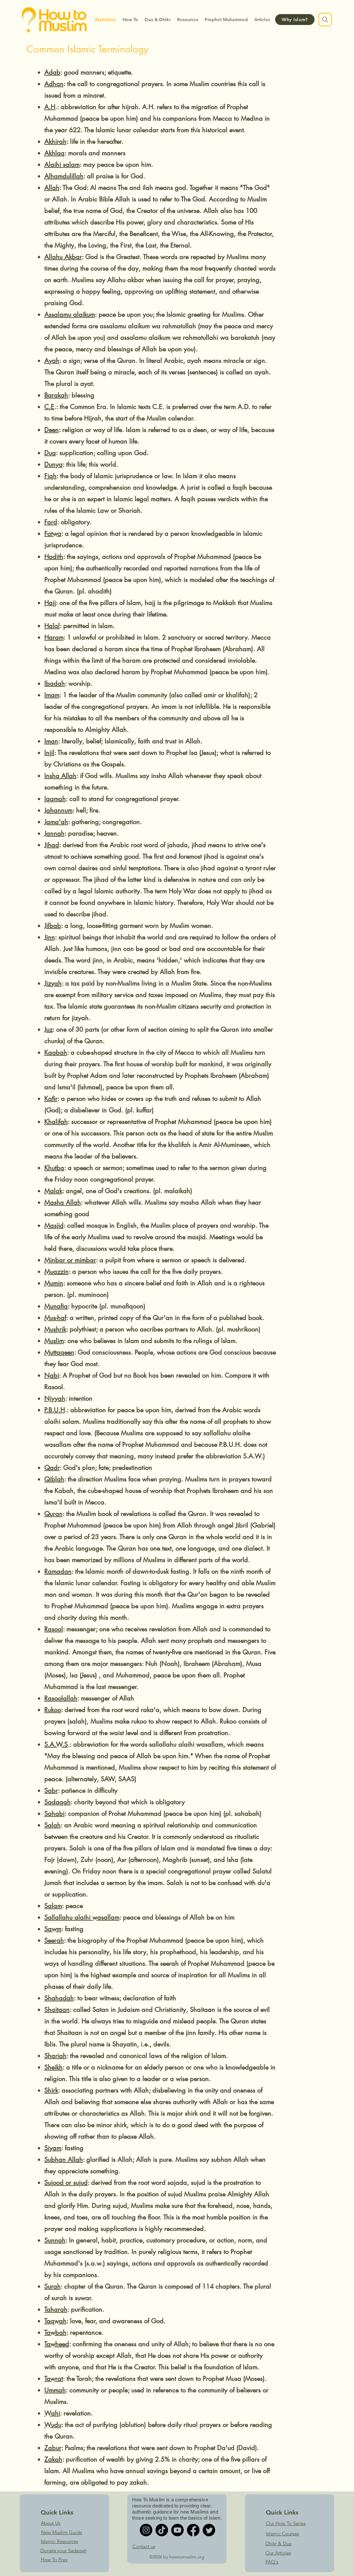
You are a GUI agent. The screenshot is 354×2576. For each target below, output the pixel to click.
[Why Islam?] (295, 19)
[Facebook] (193, 2530)
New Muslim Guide (61, 2532)
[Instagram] (146, 2530)
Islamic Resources (59, 2541)
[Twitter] (209, 2530)
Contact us (143, 2546)
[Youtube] (177, 2530)
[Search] (325, 19)
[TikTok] (162, 2530)
